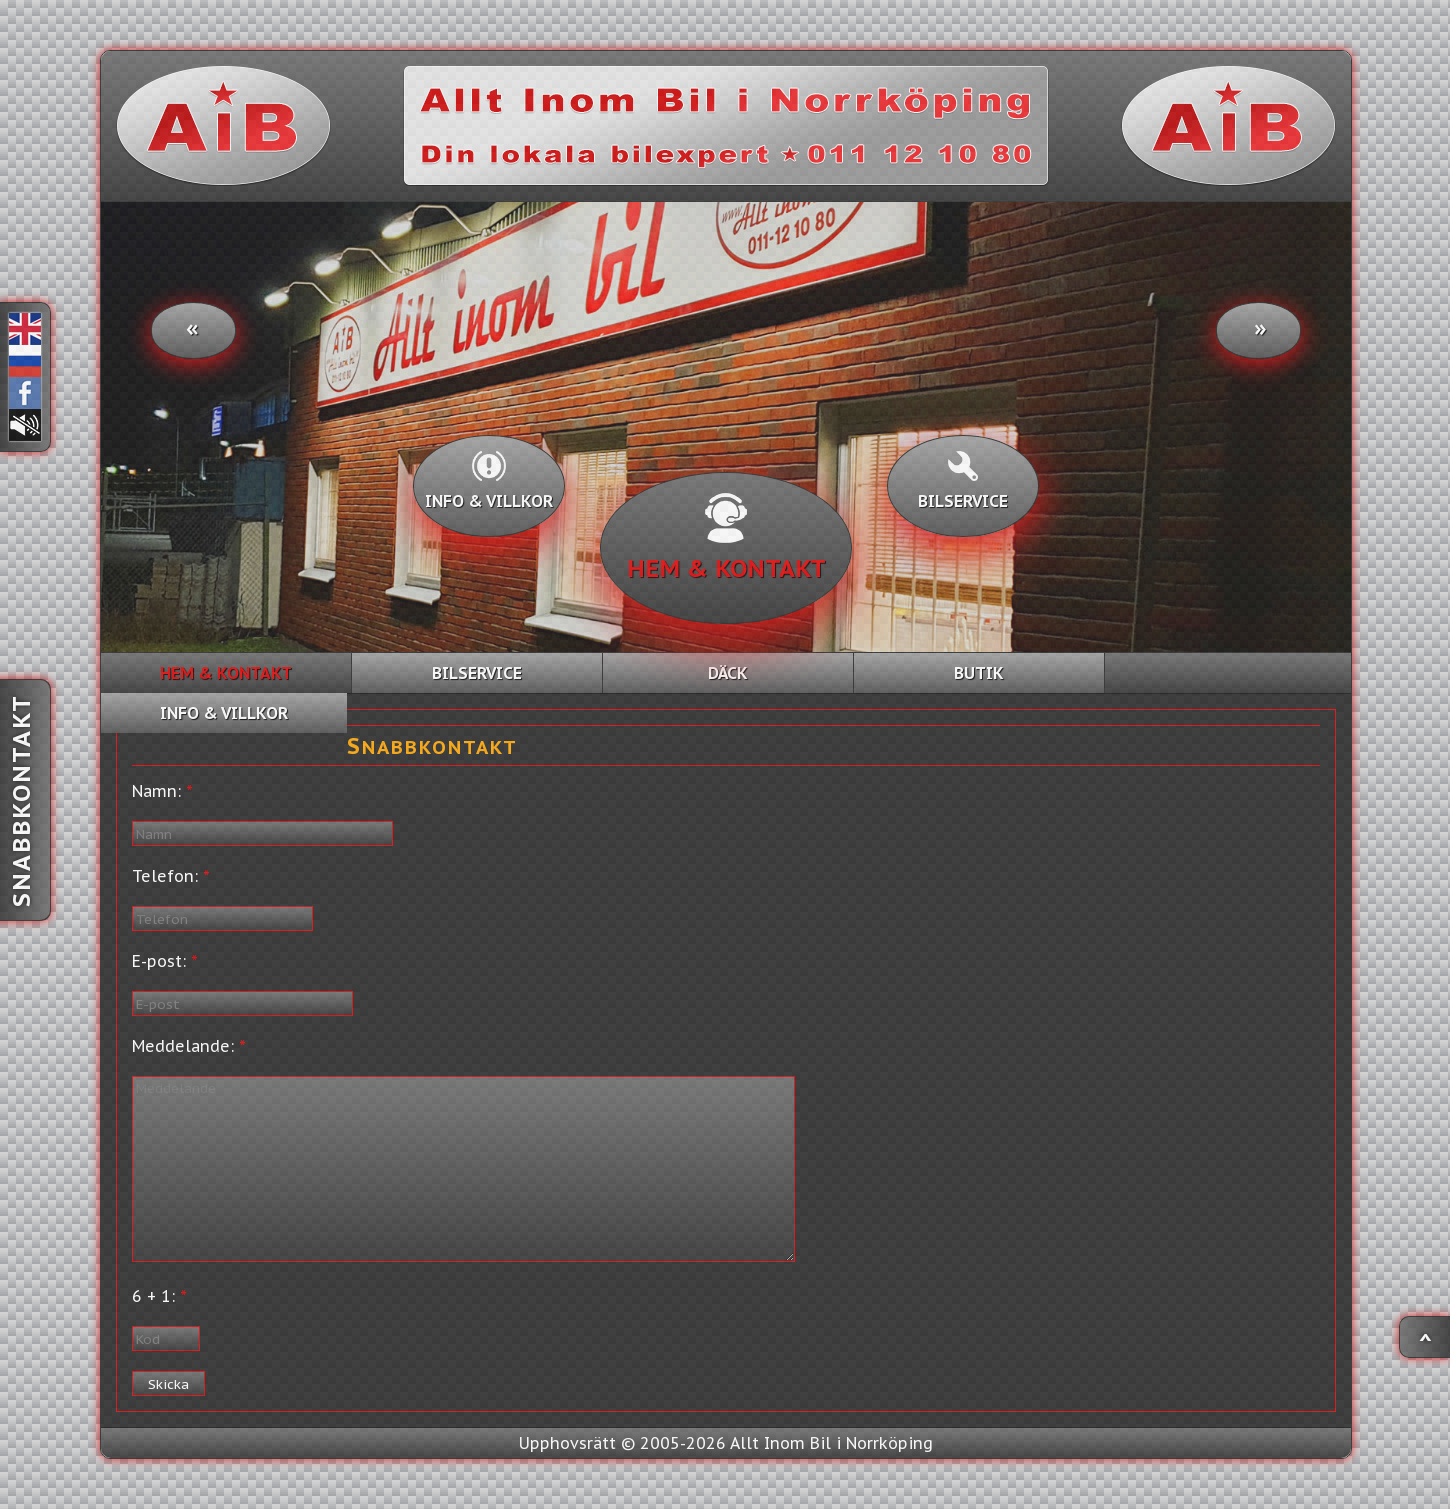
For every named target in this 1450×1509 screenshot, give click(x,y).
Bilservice (963, 481)
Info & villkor (489, 481)
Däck (728, 673)
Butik (979, 673)
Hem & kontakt (726, 538)
